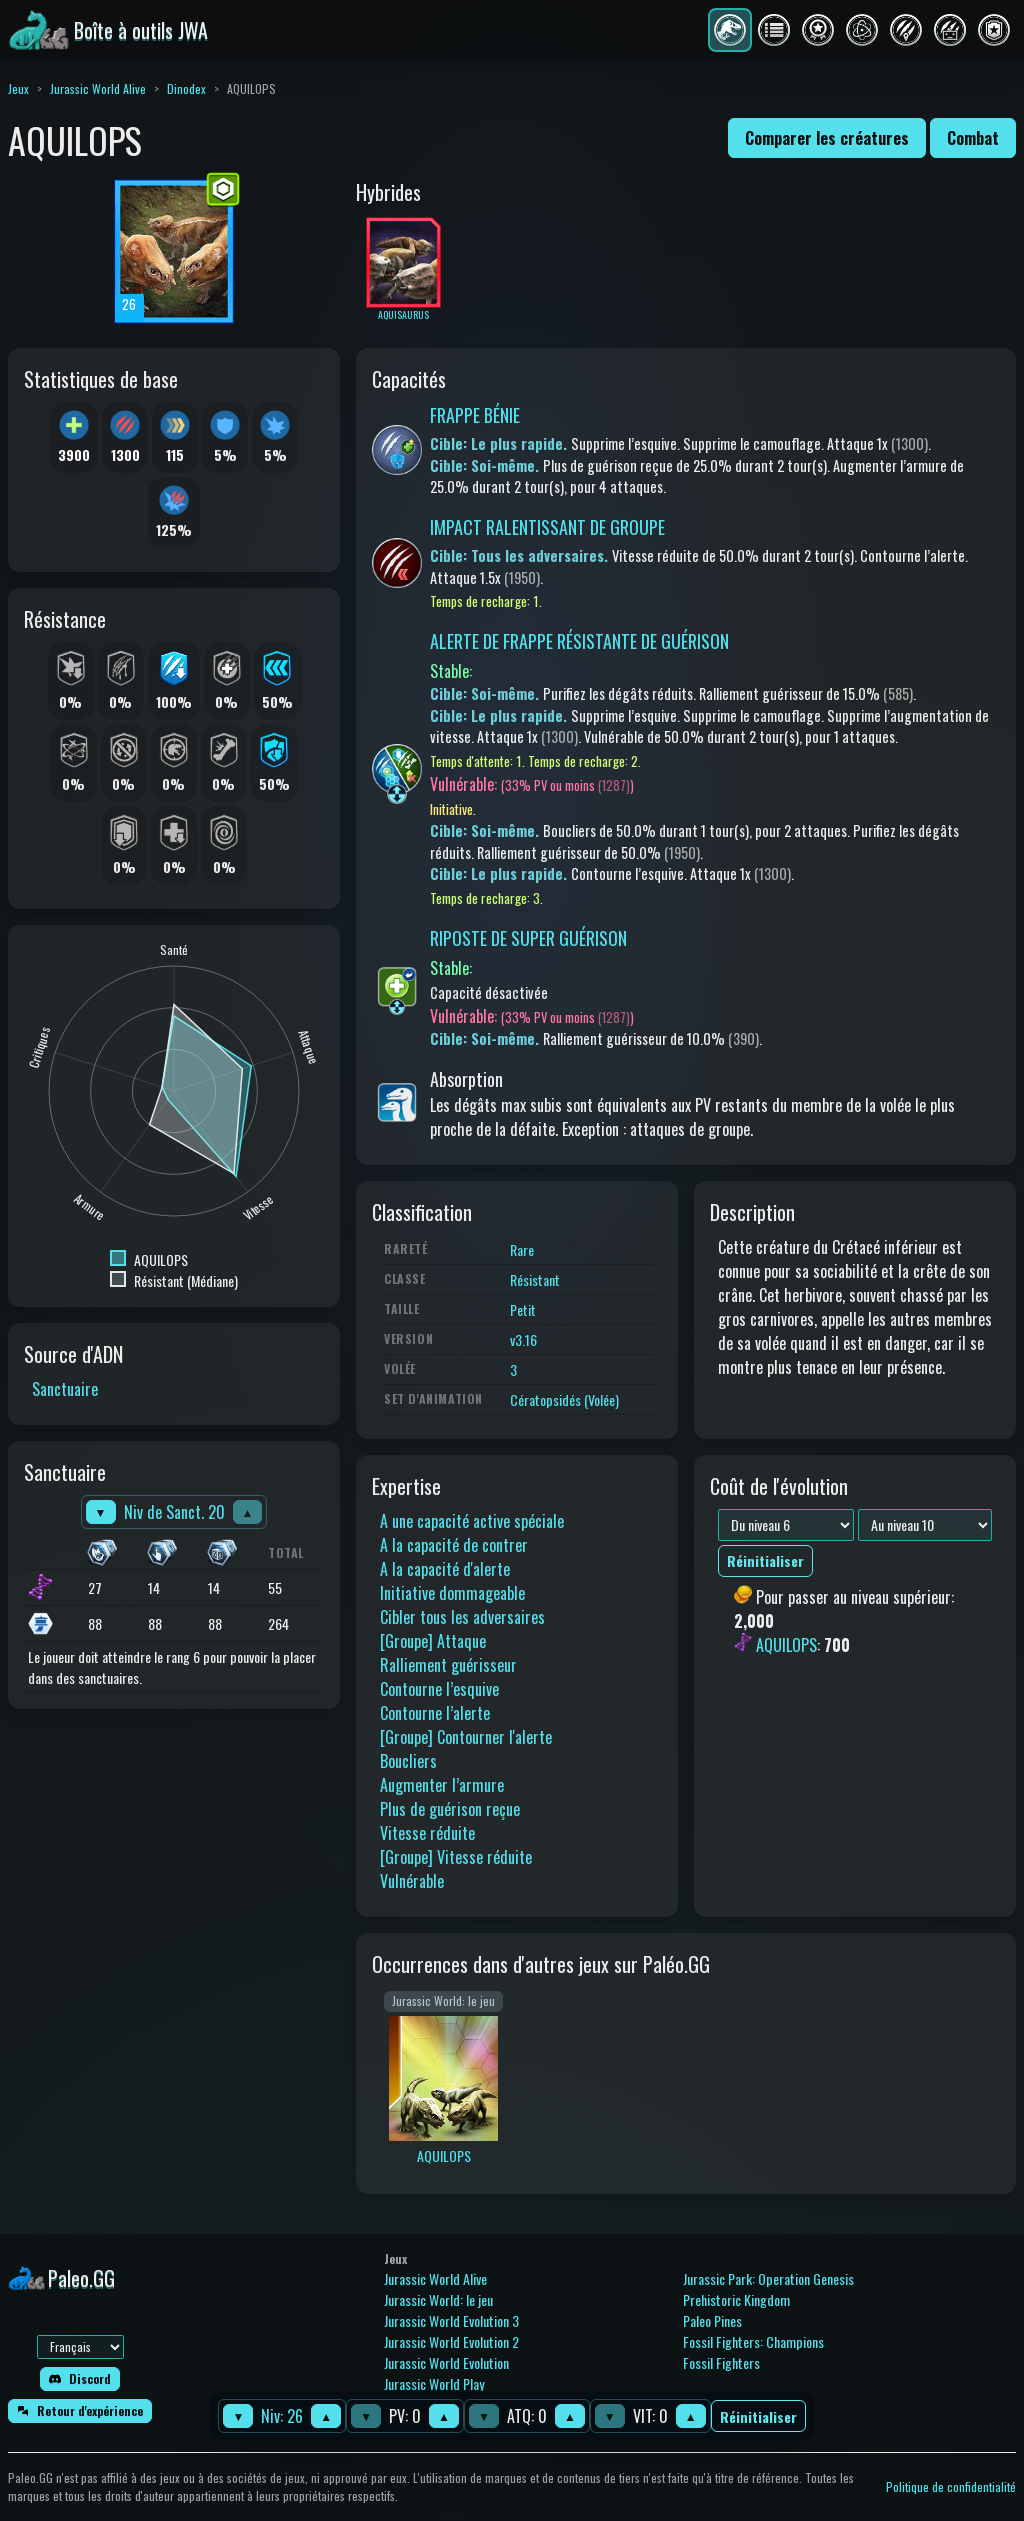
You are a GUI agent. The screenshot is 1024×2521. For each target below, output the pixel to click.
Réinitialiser (758, 2416)
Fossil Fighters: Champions (753, 2341)
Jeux (18, 88)
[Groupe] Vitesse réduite (456, 1857)
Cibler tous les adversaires (462, 1617)
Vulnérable (412, 1881)
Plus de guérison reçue (450, 1809)
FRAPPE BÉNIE (475, 415)
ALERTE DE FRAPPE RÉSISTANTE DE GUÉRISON (579, 641)
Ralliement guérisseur (448, 1665)
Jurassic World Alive (98, 88)
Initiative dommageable (452, 1593)
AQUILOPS (786, 1645)
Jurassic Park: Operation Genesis (768, 2278)
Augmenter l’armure (442, 1785)
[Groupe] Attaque (433, 1641)
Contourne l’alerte (435, 1713)
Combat (973, 138)
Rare (522, 1249)
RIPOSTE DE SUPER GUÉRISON (528, 938)
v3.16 (523, 1339)
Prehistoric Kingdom (736, 2299)
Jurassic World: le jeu (438, 2299)
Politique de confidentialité (951, 2486)
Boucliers (408, 1761)
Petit (523, 1309)
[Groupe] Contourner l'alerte (466, 1737)
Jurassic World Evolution (446, 2362)
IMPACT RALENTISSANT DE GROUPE (547, 527)
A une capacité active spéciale (472, 1521)
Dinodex (186, 88)
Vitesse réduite (427, 1833)
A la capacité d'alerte (445, 1569)
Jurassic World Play (434, 2383)
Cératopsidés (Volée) (564, 1399)
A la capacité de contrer (454, 1545)
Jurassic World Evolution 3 (451, 2320)
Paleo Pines (712, 2320)
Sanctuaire (65, 1389)
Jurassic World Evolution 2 (451, 2341)
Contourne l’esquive (439, 1689)
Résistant (535, 1279)
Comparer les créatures (827, 138)
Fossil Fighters (721, 2362)
